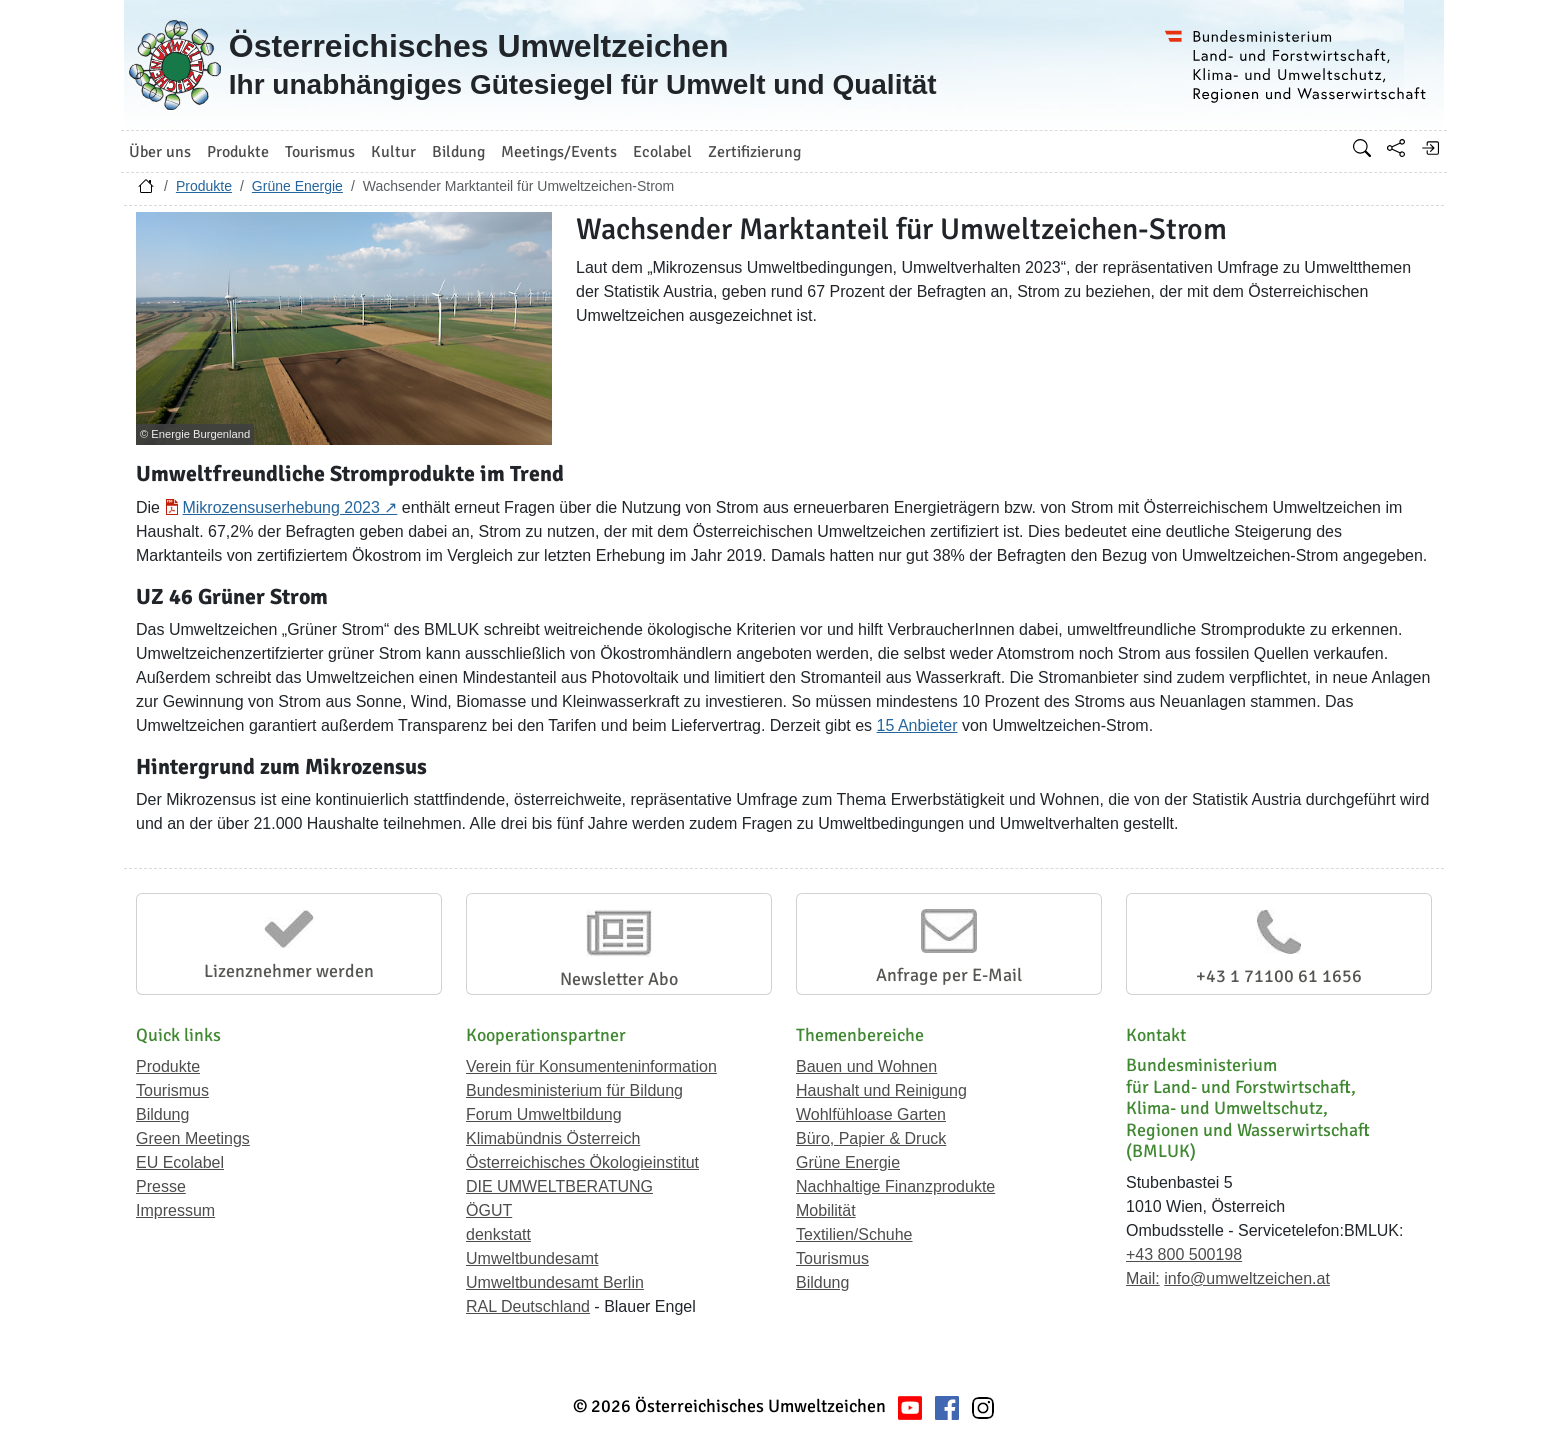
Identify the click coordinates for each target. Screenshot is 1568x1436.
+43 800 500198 (1184, 1254)
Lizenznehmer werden (289, 971)
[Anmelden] (1430, 148)
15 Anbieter (917, 725)
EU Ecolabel (180, 1162)
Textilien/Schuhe (854, 1234)
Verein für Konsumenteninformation (591, 1066)
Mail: (1143, 1278)
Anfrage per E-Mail (949, 975)
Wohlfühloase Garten (871, 1114)
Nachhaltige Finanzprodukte (895, 1186)
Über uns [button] (160, 152)
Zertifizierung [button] (754, 152)
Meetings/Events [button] (559, 152)
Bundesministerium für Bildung (574, 1090)
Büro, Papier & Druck (871, 1138)
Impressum (175, 1210)
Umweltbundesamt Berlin (555, 1282)
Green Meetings (193, 1138)
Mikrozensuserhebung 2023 (280, 507)
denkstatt (498, 1234)
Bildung (162, 1114)
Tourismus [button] (320, 152)
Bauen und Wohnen (866, 1066)
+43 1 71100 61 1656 (1279, 976)
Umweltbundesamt (532, 1258)
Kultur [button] (393, 152)
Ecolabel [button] (662, 152)
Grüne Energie (297, 186)
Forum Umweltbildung (544, 1114)
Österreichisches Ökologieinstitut (582, 1162)
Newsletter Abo (619, 979)
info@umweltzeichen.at (1247, 1278)
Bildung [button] (458, 152)
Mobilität (826, 1210)
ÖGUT (489, 1210)
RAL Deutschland (528, 1306)
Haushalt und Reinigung (881, 1090)
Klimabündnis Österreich (553, 1138)
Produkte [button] (238, 152)
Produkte (204, 186)
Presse (161, 1186)
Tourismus (172, 1090)
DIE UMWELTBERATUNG (559, 1186)
